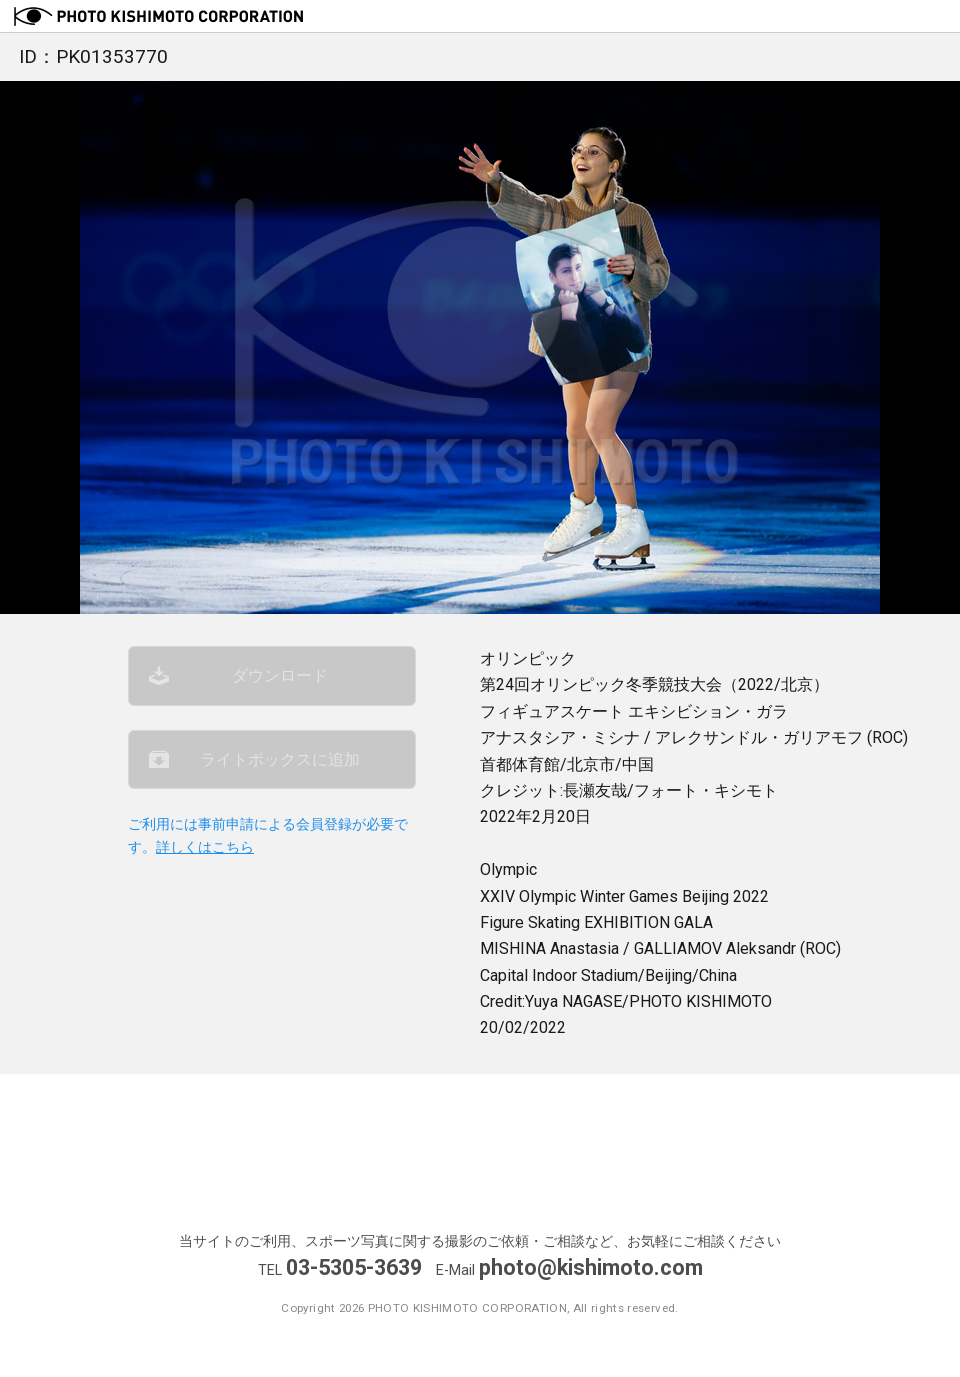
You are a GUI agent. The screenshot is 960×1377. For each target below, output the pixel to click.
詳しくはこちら (205, 847)
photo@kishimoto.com (591, 1267)
